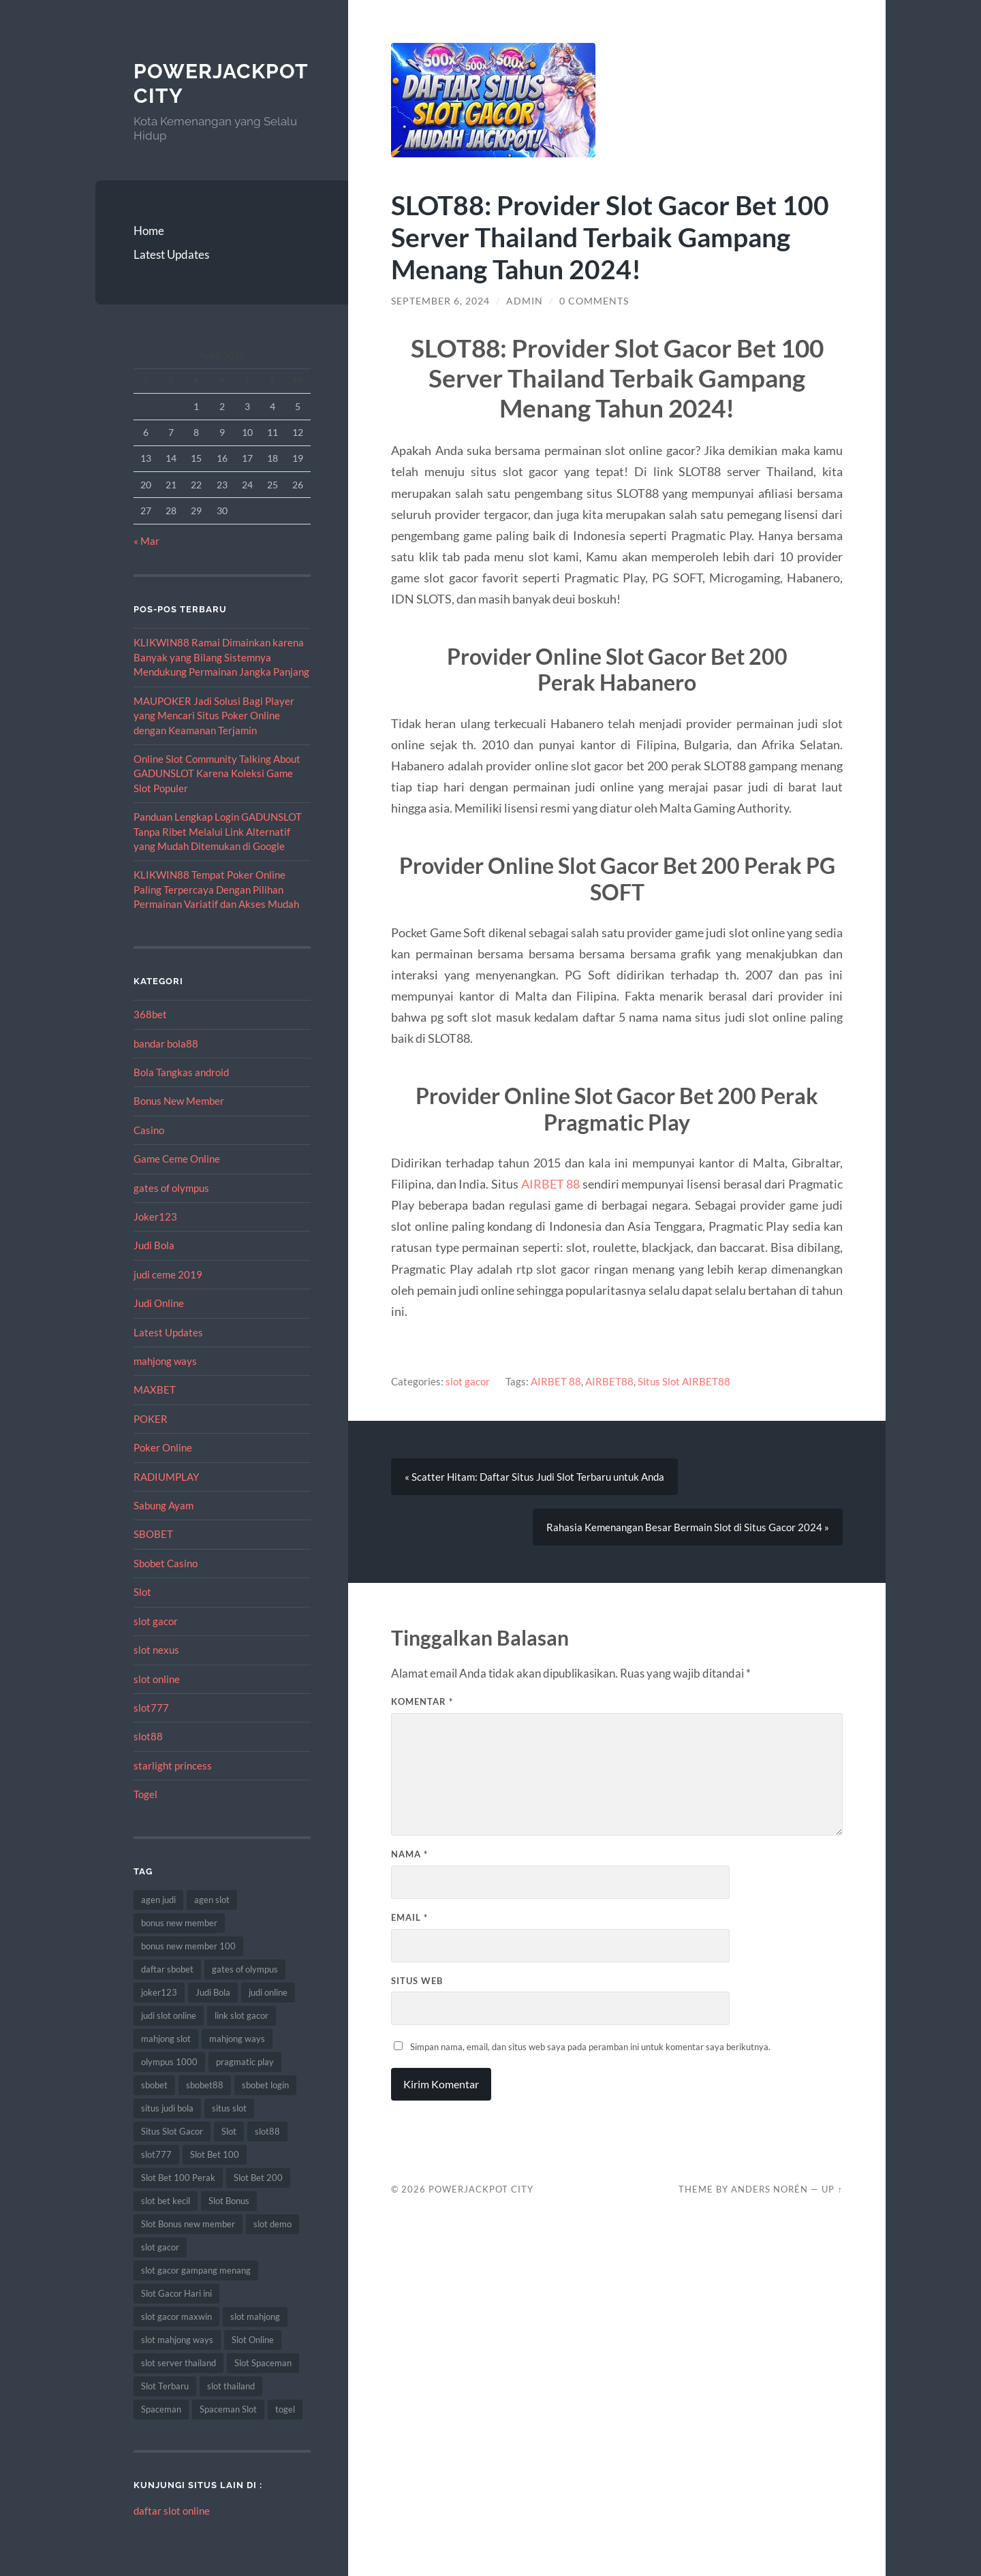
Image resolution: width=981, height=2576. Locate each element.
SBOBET (153, 1534)
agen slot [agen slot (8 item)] (212, 1899)
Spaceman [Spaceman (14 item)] (161, 2409)
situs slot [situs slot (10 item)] (229, 2108)
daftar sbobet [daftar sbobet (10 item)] (167, 1969)
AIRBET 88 (550, 1183)
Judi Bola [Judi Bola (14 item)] (213, 1992)
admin (524, 301)
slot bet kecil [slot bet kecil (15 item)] (165, 2200)
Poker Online (163, 1447)
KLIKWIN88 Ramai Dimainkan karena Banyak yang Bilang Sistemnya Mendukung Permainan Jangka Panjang (221, 657)
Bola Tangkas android (181, 1072)
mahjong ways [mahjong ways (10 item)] (237, 2038)
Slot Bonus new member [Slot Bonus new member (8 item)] (188, 2223)
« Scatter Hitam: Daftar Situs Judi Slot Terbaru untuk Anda (534, 1477)
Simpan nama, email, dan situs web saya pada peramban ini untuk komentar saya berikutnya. (590, 2047)
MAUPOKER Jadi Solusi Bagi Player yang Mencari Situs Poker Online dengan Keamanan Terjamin (214, 715)
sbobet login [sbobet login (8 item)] (265, 2084)
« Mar (146, 541)
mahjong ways (165, 1361)
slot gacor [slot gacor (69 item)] (160, 2247)
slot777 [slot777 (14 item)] (156, 2154)
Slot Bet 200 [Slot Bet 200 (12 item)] (258, 2177)
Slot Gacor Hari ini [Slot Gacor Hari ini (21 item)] (176, 2293)
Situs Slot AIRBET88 (684, 1381)
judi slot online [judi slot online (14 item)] (168, 2015)
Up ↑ (832, 2189)
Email (409, 1917)
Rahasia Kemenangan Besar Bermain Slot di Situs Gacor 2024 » (687, 1527)
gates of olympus (171, 1188)
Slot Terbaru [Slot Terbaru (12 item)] (165, 2386)
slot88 (148, 1736)
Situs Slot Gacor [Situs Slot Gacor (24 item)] (172, 2131)
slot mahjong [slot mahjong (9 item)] (255, 2316)
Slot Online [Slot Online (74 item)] (253, 2339)
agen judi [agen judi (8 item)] (158, 1899)
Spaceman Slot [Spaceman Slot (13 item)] (228, 2409)
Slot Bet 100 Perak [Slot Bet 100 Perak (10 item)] (178, 2177)
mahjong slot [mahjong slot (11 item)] (166, 2038)
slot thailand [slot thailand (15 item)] (231, 2386)
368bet (150, 1014)
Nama (409, 1854)
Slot (142, 1592)
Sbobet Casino (166, 1563)
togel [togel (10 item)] (285, 2409)
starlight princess (173, 1765)
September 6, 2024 (440, 301)
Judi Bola (154, 1245)
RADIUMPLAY (166, 1477)
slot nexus (156, 1650)
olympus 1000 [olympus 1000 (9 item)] (169, 2061)
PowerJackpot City (481, 2189)
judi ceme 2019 (168, 1274)
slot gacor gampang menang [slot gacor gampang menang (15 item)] (196, 2270)
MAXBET (155, 1389)
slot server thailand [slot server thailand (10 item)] (178, 2362)
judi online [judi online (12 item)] (268, 1992)
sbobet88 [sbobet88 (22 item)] (204, 2084)
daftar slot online (172, 2510)
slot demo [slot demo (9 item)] (272, 2223)
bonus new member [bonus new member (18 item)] (179, 1922)
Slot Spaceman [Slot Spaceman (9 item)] (263, 2362)
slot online (157, 1679)
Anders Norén (769, 2189)
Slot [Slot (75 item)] (228, 2131)
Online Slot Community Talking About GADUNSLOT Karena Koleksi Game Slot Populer (217, 773)
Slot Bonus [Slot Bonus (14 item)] (228, 2200)
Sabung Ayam (163, 1505)
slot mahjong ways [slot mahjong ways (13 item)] (177, 2339)
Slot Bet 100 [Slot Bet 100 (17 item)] (214, 2154)
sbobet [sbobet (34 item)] (154, 2084)
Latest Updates (171, 254)
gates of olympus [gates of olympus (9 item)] (245, 1969)
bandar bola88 (166, 1043)
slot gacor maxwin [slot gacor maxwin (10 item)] (176, 2316)
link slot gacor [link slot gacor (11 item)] (241, 2015)
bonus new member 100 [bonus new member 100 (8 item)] (188, 1946)
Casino (149, 1130)
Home (149, 230)
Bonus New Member (179, 1101)
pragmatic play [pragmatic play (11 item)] (245, 2061)
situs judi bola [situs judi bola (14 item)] (167, 2108)
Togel (145, 1794)
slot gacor (156, 1621)
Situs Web (417, 1980)
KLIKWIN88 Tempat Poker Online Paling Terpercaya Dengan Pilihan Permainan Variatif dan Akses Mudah (216, 889)
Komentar (422, 1702)
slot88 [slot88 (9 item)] (267, 2131)
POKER (151, 1419)
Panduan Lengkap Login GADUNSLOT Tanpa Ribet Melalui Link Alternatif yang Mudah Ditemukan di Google (218, 831)
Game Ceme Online (177, 1158)
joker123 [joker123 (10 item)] (159, 1992)
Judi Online (159, 1303)
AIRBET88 (609, 1381)
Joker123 (155, 1216)
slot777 (151, 1707)
